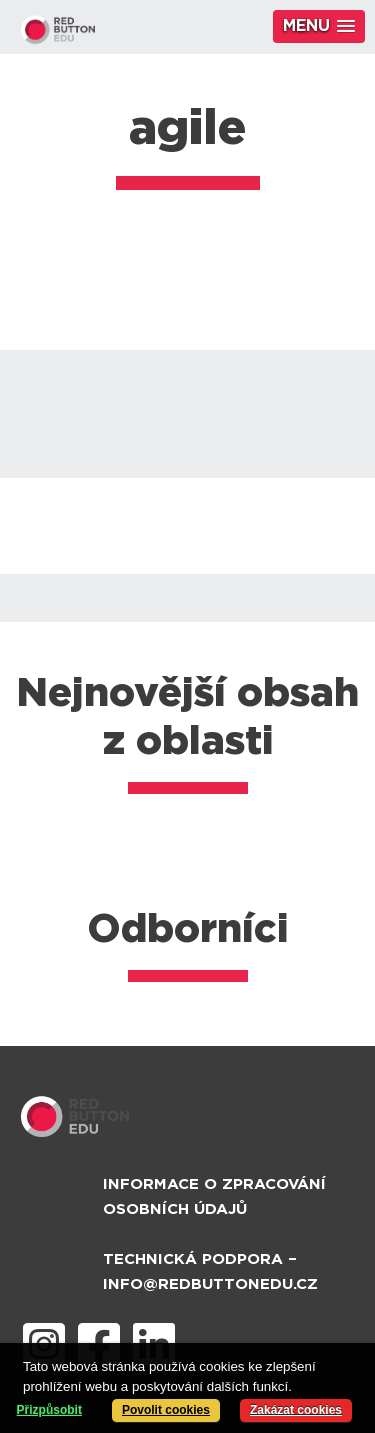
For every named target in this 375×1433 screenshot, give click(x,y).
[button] (319, 26)
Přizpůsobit (49, 1410)
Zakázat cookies (296, 1410)
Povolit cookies (166, 1410)
